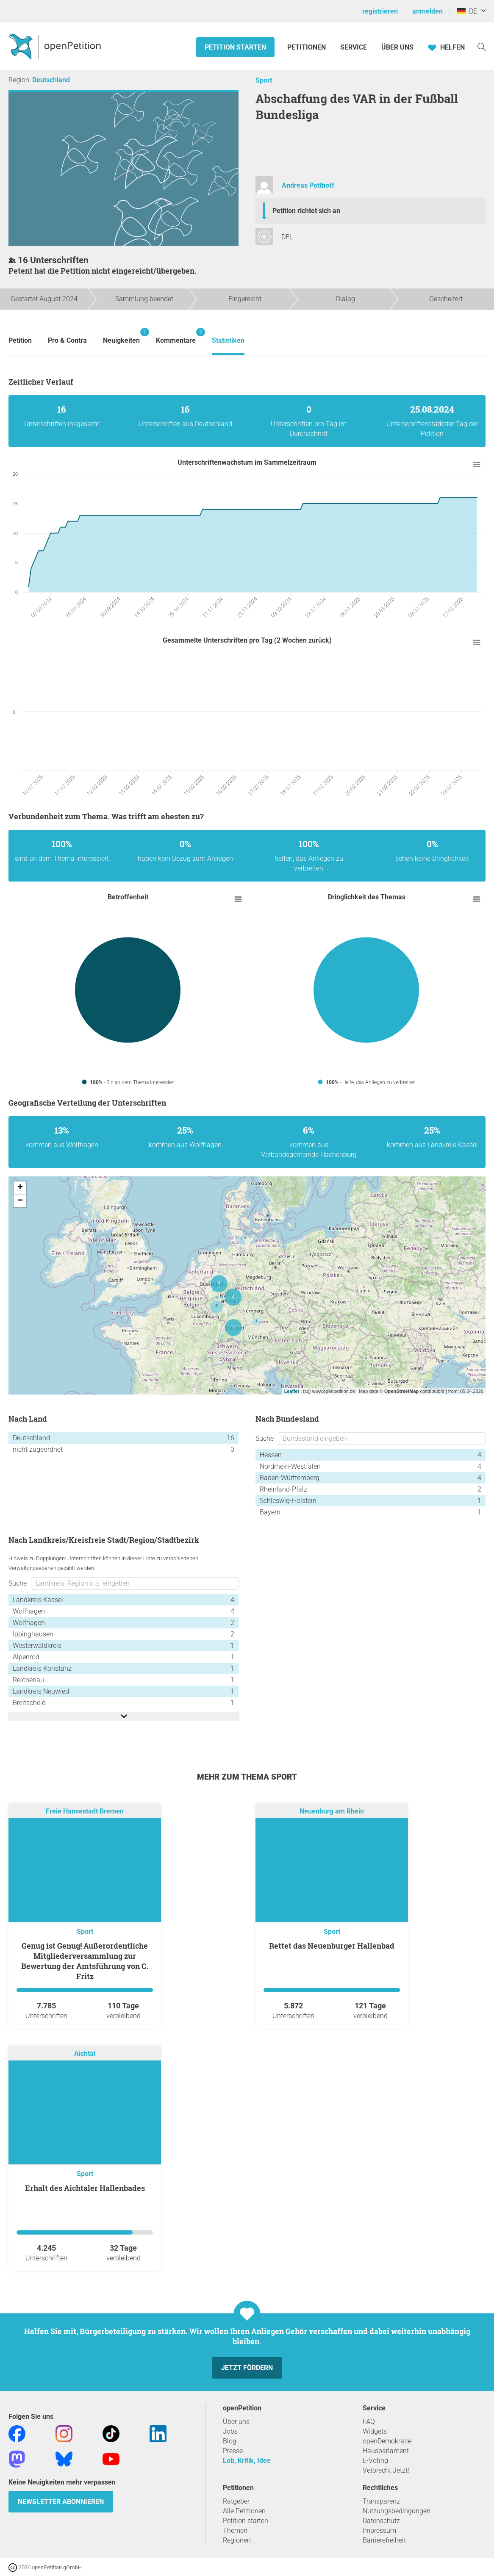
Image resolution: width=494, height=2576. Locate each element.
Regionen (237, 2540)
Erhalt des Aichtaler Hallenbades (85, 2188)
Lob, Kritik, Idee (247, 2461)
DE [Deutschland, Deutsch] (467, 11)
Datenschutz (381, 2521)
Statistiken (228, 340)
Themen (235, 2530)
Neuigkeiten (121, 336)
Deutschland (51, 80)
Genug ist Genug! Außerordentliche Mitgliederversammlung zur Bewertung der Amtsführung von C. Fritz (85, 1961)
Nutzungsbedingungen (396, 2511)
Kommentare (176, 336)
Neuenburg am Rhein (332, 1811)
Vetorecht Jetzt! (386, 2470)
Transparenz (381, 2501)
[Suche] (481, 46)
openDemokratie (387, 2441)
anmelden (427, 11)
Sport (263, 80)
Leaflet (291, 1391)
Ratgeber (236, 2501)
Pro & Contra (67, 340)
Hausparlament (386, 2451)
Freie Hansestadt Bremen (85, 1811)
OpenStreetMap (401, 1391)
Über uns (236, 2422)
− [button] (20, 1201)
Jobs (230, 2431)
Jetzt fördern (247, 2368)
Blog (229, 2441)
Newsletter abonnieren (61, 2502)
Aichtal (84, 2053)
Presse (233, 2451)
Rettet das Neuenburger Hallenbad (331, 1946)
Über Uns (397, 47)
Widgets (375, 2431)
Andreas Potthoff (308, 185)
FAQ (369, 2422)
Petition (20, 340)
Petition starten (235, 47)
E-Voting (375, 2461)
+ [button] (20, 1187)
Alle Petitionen (244, 2511)
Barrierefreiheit (384, 2540)
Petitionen (307, 47)
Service (353, 47)
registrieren (380, 11)
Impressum (379, 2530)
